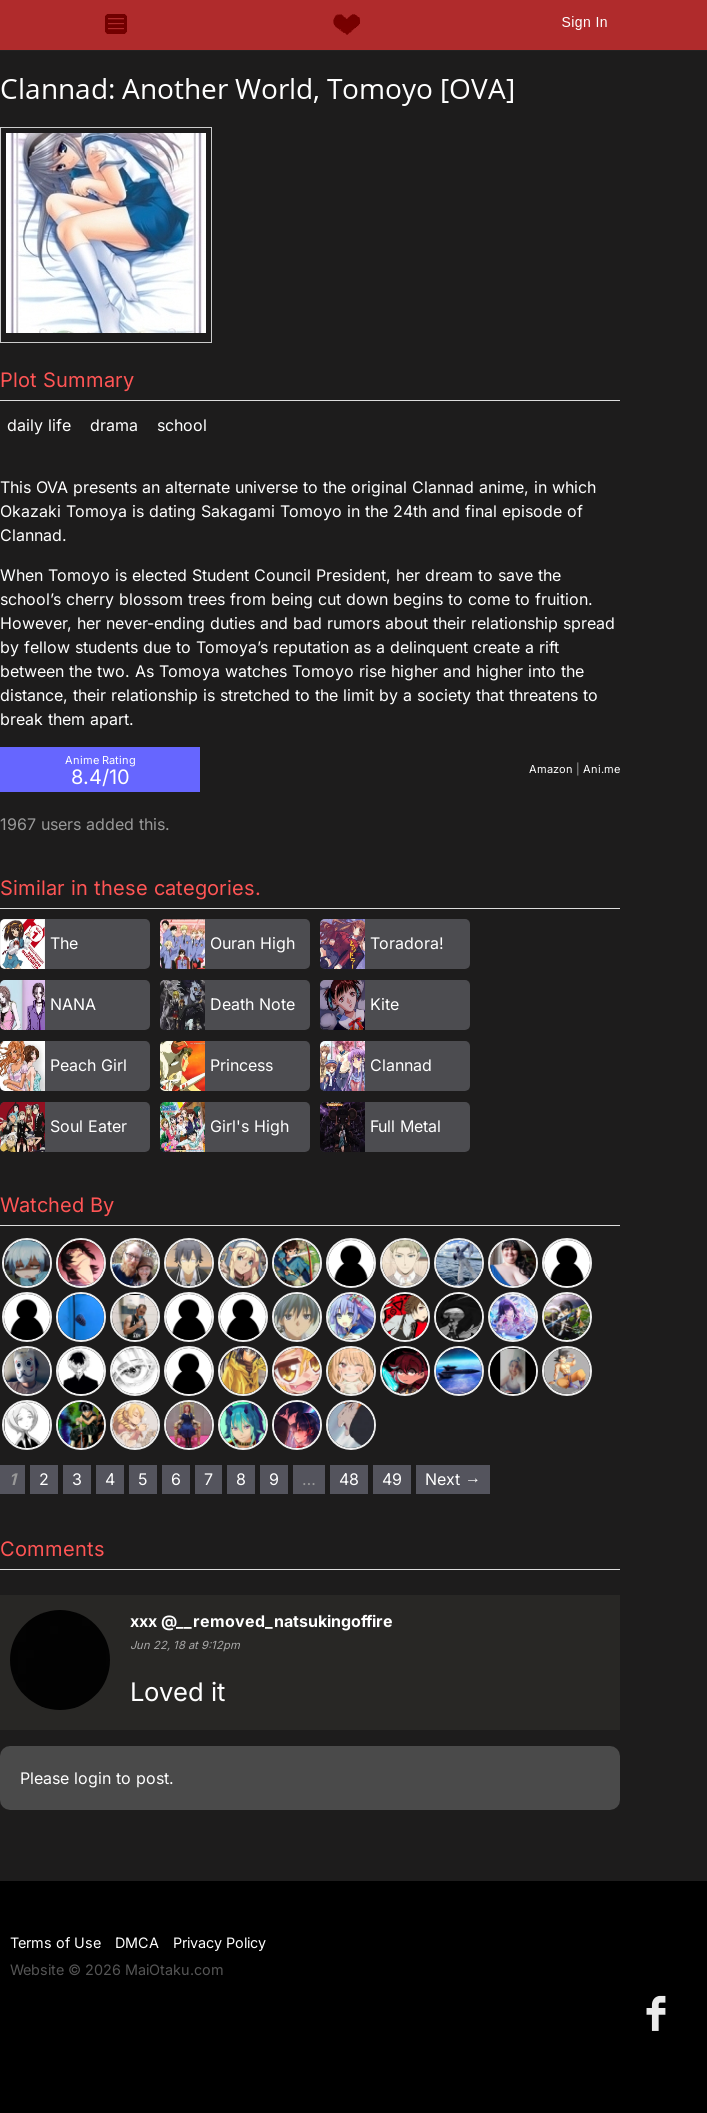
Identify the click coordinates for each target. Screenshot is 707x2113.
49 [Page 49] (392, 1479)
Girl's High (249, 1126)
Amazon (551, 769)
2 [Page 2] (44, 1479)
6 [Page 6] (176, 1479)
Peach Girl (88, 1065)
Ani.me (601, 769)
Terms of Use (55, 1942)
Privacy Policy (219, 1942)
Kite (384, 1004)
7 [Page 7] (208, 1479)
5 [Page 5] (143, 1479)
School (182, 425)
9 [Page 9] (274, 1479)
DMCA (137, 1942)
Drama (114, 425)
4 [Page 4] (110, 1479)
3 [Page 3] (77, 1479)
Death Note (252, 1004)
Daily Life (39, 425)
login (92, 1778)
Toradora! (407, 943)
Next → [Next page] (453, 1479)
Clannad (401, 1065)
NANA (73, 1004)
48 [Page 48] (349, 1479)
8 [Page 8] (241, 1479)
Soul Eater (88, 1126)
